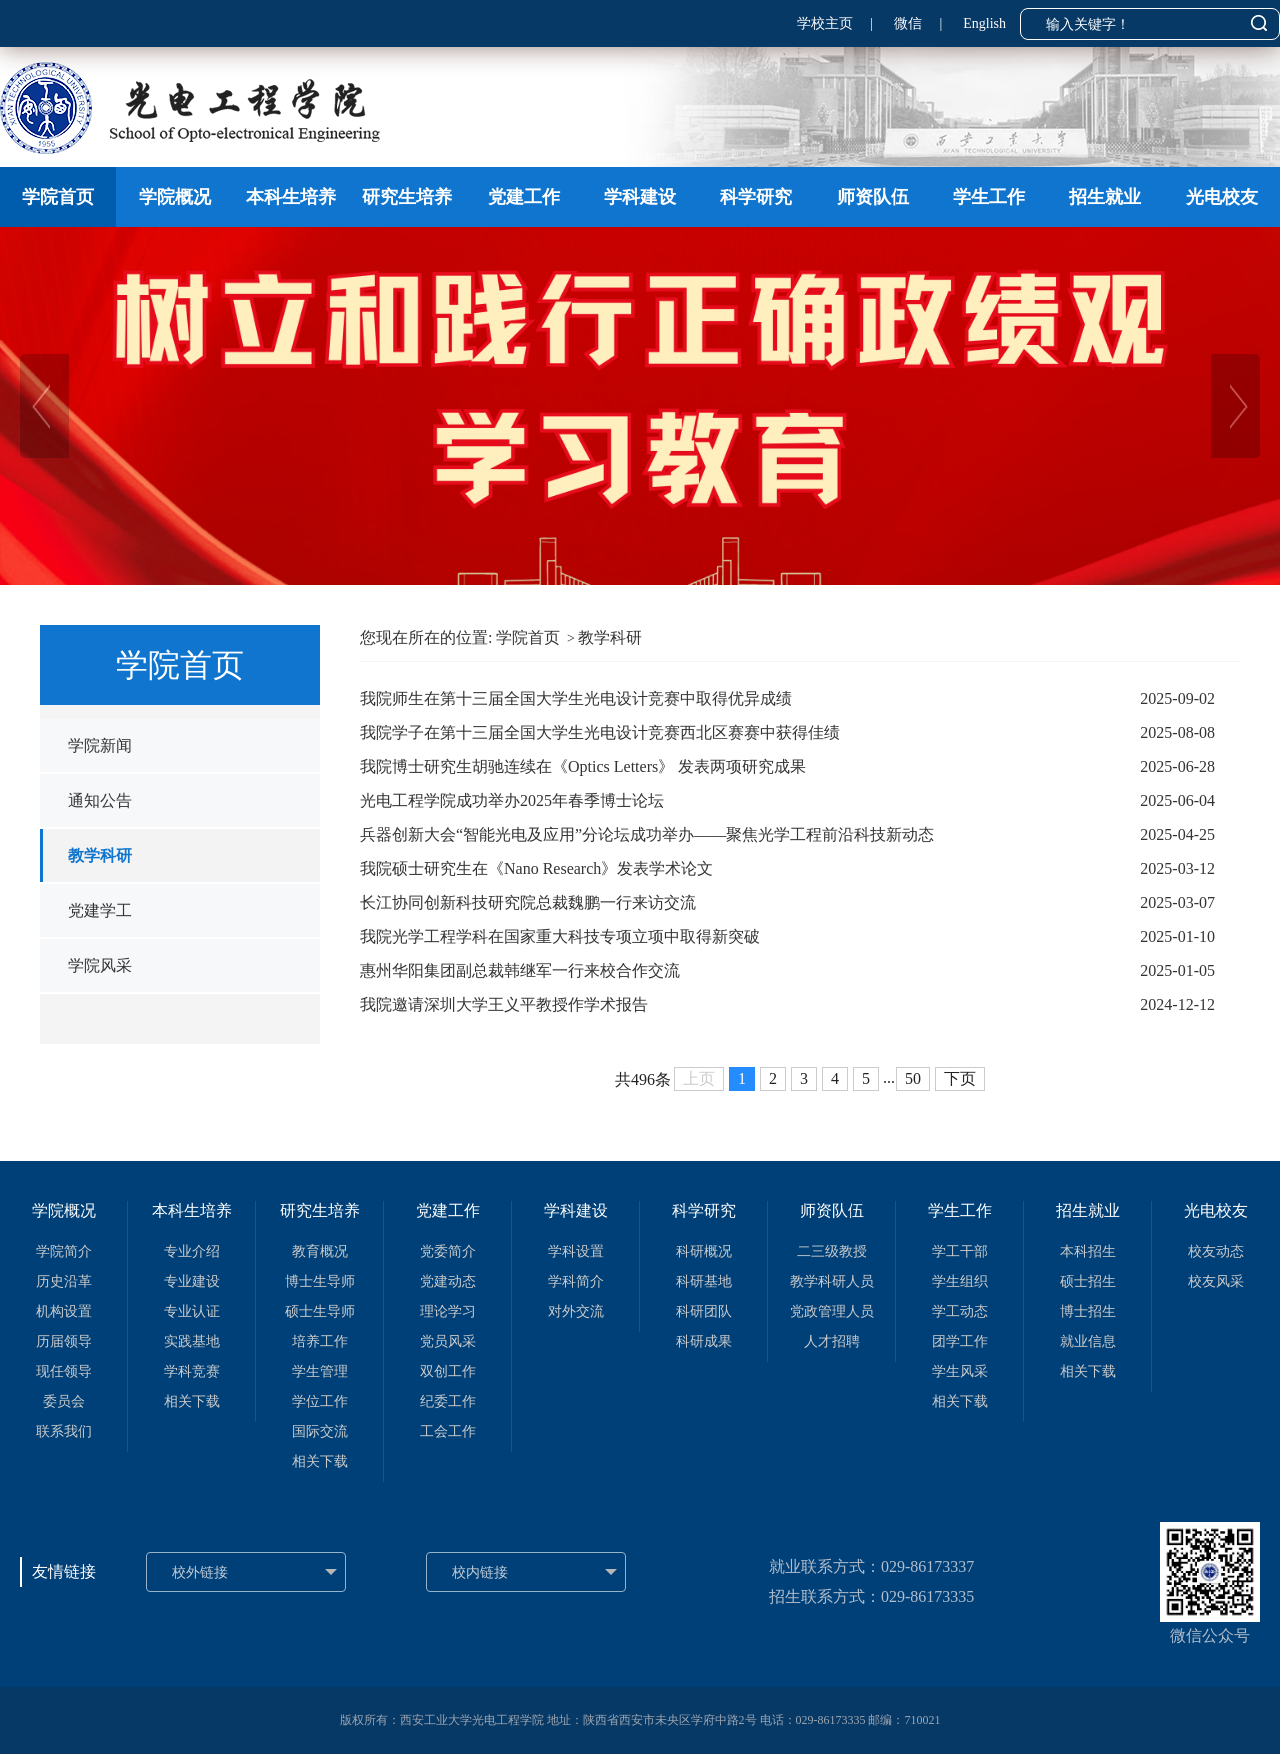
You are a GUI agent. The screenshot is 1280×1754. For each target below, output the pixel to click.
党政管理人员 (832, 1311)
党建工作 (524, 197)
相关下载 (192, 1401)
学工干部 (960, 1251)
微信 (908, 23)
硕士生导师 (320, 1311)
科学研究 (756, 197)
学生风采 (960, 1371)
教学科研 (100, 855)
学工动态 (960, 1311)
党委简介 (448, 1251)
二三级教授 (832, 1251)
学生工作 (989, 197)
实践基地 (192, 1341)
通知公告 (100, 800)
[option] (640, 406)
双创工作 (448, 1371)
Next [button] (1270, 406)
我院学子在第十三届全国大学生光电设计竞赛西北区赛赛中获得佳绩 (600, 732)
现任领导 (64, 1371)
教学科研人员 (832, 1281)
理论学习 (448, 1311)
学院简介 (64, 1251)
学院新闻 (100, 745)
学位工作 (320, 1401)
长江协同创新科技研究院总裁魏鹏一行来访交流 (528, 902)
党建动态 (448, 1281)
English (984, 23)
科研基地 (704, 1281)
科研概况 (704, 1251)
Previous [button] (10, 406)
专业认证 (192, 1311)
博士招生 (1088, 1311)
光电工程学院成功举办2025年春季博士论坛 (512, 800)
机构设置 (64, 1311)
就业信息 (1088, 1341)
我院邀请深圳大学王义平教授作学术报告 (504, 1004)
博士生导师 (320, 1281)
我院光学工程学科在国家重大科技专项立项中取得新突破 (560, 936)
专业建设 (192, 1281)
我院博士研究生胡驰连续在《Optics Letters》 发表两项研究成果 (583, 766)
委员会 (64, 1401)
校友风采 (1216, 1281)
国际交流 (320, 1431)
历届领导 (64, 1341)
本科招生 (1088, 1251)
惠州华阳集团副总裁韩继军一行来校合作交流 (520, 970)
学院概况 (175, 197)
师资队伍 (873, 197)
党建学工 (100, 910)
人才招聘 (832, 1341)
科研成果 (704, 1341)
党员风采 (448, 1341)
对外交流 (576, 1311)
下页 (960, 1078)
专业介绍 (192, 1251)
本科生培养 (291, 197)
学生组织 (960, 1281)
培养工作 (320, 1341)
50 (913, 1078)
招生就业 (1105, 197)
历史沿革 (64, 1281)
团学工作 (960, 1341)
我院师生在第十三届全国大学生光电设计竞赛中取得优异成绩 (576, 698)
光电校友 (1222, 197)
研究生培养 (407, 197)
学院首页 (58, 197)
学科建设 (640, 197)
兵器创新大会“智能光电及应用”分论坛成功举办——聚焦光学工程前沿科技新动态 (647, 834)
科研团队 (704, 1311)
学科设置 (576, 1251)
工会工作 (448, 1431)
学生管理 (320, 1371)
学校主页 (825, 23)
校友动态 (1216, 1251)
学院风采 (100, 965)
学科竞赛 (192, 1371)
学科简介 (576, 1281)
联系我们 (64, 1431)
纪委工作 (448, 1401)
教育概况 (320, 1251)
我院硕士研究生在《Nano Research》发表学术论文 (536, 868)
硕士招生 (1088, 1281)
